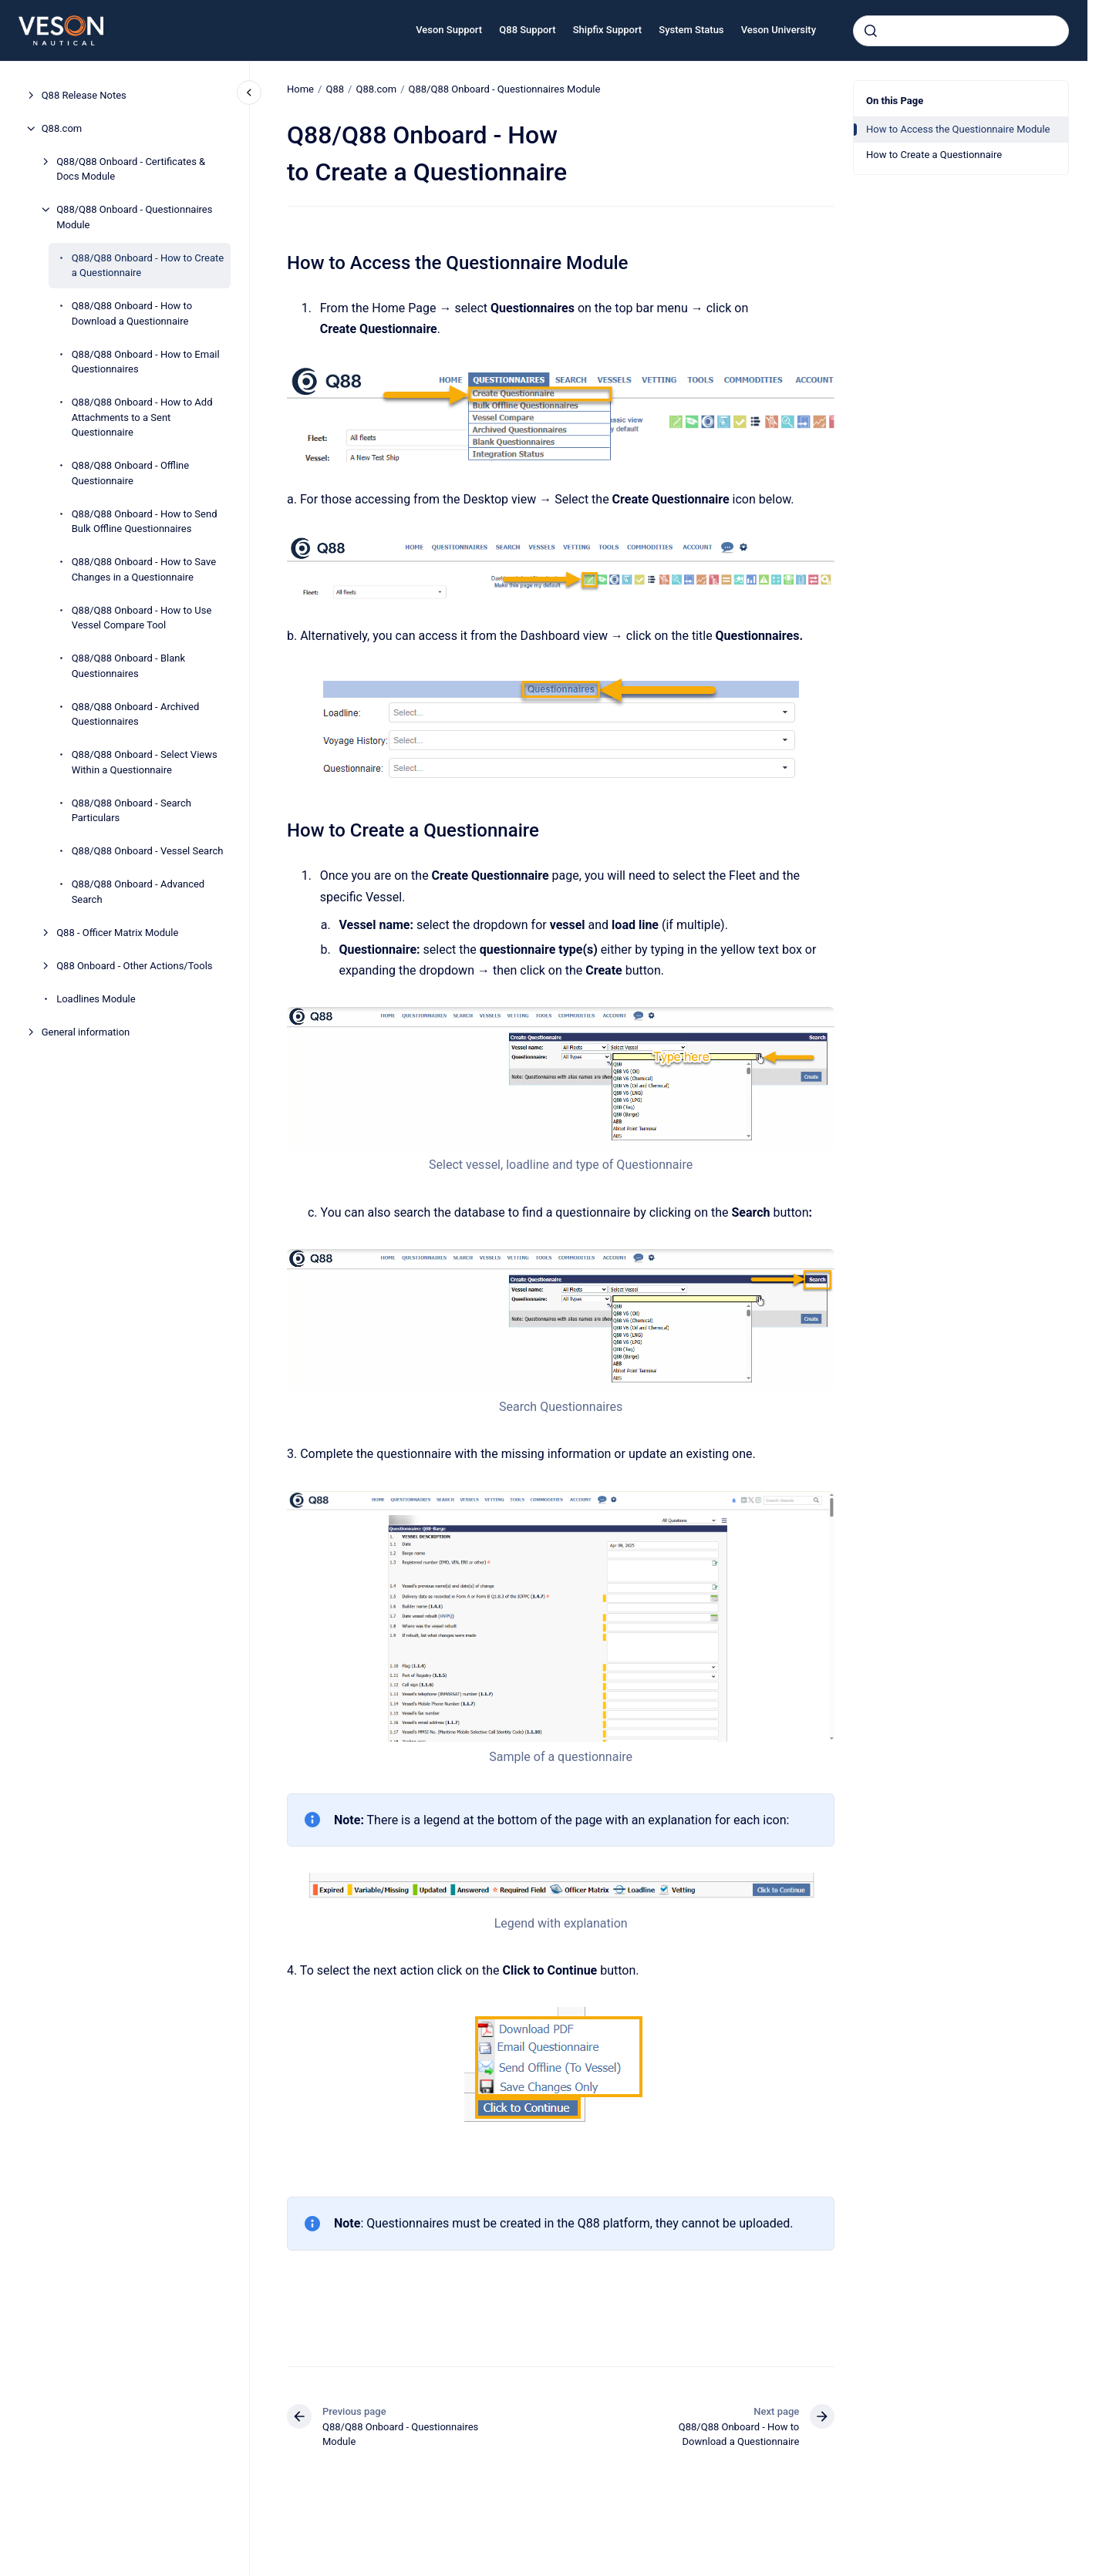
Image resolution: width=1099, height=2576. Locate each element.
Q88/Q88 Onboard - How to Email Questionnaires (146, 362)
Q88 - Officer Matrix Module (117, 932)
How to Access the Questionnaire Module (958, 129)
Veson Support (449, 29)
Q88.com (62, 128)
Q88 (334, 89)
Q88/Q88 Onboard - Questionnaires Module (134, 217)
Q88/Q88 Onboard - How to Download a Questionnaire (132, 313)
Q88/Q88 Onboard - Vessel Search (148, 851)
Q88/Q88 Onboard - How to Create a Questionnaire (148, 265)
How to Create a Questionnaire (934, 154)
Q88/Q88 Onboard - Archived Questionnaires (136, 714)
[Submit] (870, 31)
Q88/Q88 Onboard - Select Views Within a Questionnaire (144, 762)
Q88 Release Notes (84, 95)
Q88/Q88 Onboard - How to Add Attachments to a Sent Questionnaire (142, 417)
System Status (691, 29)
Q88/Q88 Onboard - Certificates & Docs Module (130, 169)
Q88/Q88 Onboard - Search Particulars (131, 810)
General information (86, 1032)
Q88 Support (527, 29)
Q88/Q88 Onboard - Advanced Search (138, 891)
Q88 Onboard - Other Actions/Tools (134, 965)
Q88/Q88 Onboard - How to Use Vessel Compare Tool (142, 617)
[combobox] (961, 30)
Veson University (778, 29)
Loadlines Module (95, 999)
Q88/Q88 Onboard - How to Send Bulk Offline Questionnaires (144, 521)
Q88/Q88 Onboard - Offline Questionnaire (131, 473)
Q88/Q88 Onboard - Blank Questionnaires (128, 665)
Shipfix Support (607, 29)
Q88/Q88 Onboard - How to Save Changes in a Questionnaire (144, 569)
